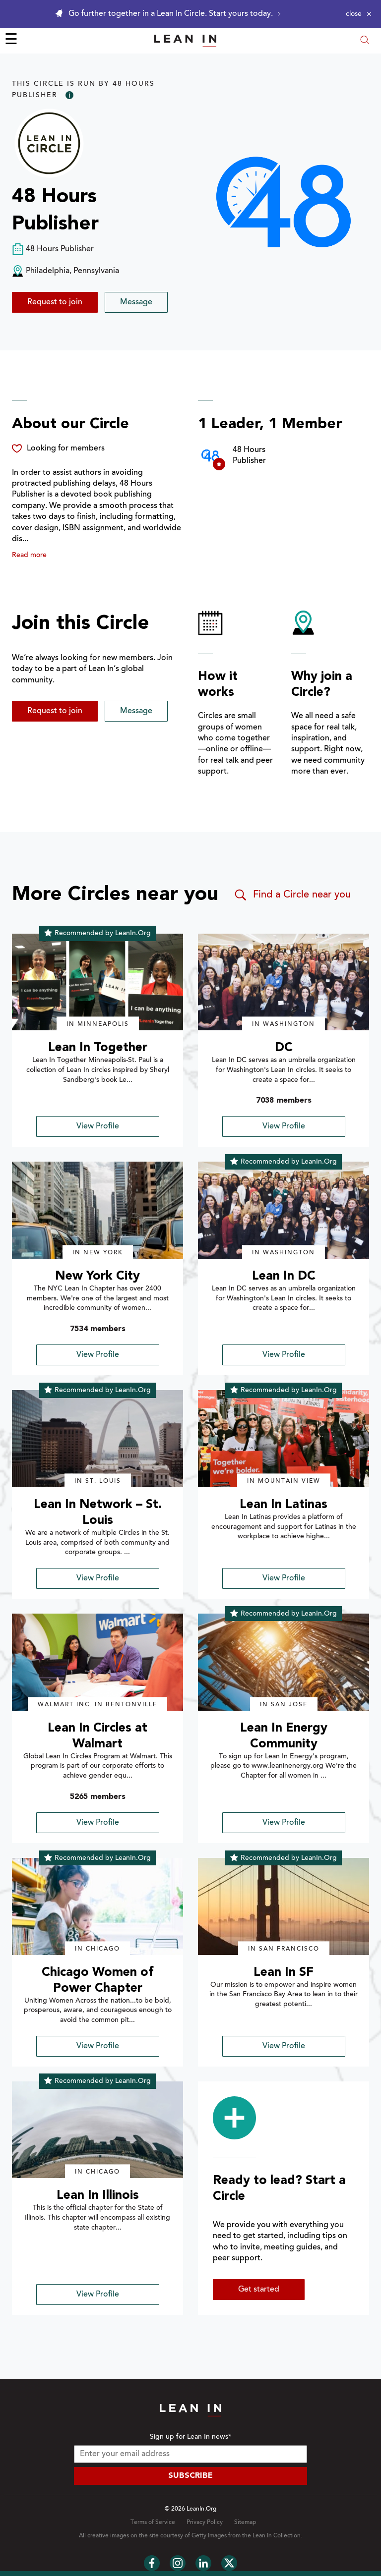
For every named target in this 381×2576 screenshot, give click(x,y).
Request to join (54, 302)
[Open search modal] (365, 41)
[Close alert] (359, 14)
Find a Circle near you (292, 895)
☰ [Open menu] (11, 40)
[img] (97, 982)
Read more (29, 555)
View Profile (97, 1126)
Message (136, 302)
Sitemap (245, 2522)
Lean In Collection (277, 2536)
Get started (258, 2290)
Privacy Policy (205, 2522)
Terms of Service (152, 2522)
